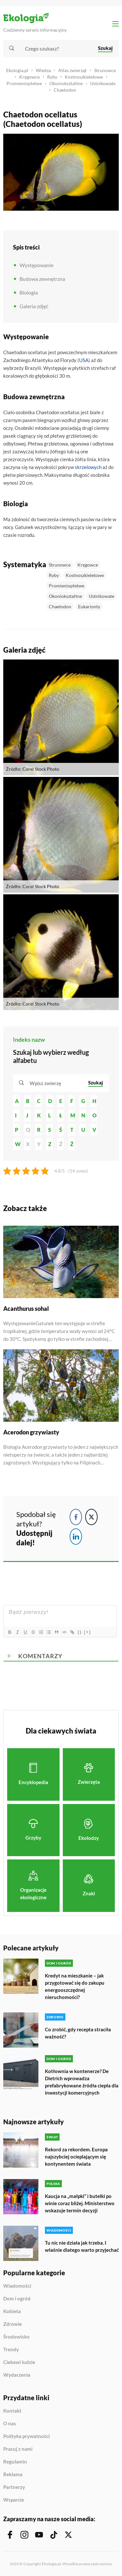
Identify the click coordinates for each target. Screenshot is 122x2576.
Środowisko (16, 2337)
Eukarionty (89, 606)
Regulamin (15, 2461)
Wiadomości (17, 2286)
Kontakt (12, 2411)
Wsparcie (13, 2499)
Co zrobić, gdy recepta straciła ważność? (78, 2032)
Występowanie (36, 265)
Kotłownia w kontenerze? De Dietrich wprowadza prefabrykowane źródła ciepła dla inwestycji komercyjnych (81, 2082)
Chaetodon (65, 90)
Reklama (12, 2474)
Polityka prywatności (26, 2436)
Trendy (11, 2349)
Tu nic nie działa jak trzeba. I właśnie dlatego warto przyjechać (82, 2246)
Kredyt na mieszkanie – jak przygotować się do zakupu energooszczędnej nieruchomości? (74, 1986)
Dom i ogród (17, 2298)
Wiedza (43, 70)
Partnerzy (14, 2487)
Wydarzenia (16, 2374)
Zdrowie (12, 2324)
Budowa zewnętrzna (42, 279)
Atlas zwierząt (72, 70)
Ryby (52, 77)
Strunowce (105, 70)
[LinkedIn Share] (76, 1536)
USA (83, 360)
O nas (9, 2423)
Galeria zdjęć (34, 306)
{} (79, 1631)
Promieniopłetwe (24, 83)
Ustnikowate (102, 83)
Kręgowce (29, 77)
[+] (87, 1631)
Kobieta (12, 2311)
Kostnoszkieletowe (84, 77)
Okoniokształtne (66, 83)
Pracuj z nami (18, 2449)
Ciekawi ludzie (19, 2362)
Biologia (29, 292)
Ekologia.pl (17, 70)
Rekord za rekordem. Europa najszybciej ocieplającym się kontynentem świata (76, 2156)
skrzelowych (88, 467)
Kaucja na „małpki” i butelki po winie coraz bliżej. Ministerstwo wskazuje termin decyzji (80, 2203)
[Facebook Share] (76, 1517)
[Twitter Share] (91, 1517)
